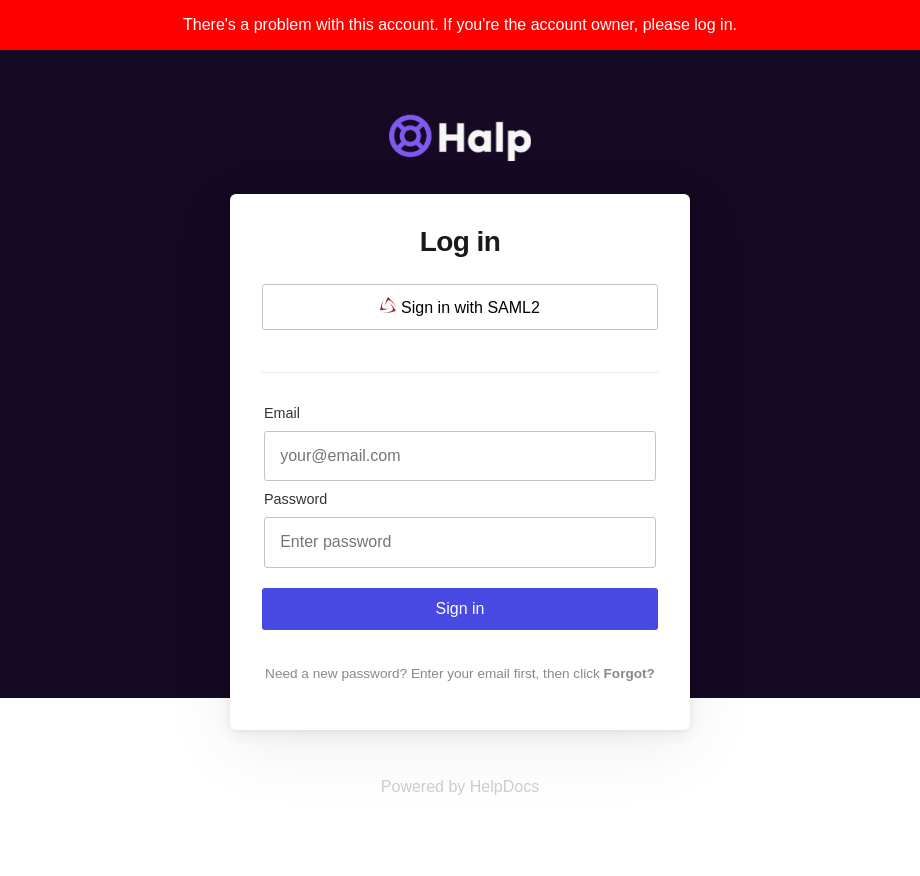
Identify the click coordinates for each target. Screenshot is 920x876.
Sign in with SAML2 (460, 306)
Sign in (460, 608)
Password (295, 499)
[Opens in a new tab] (460, 786)
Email (282, 413)
